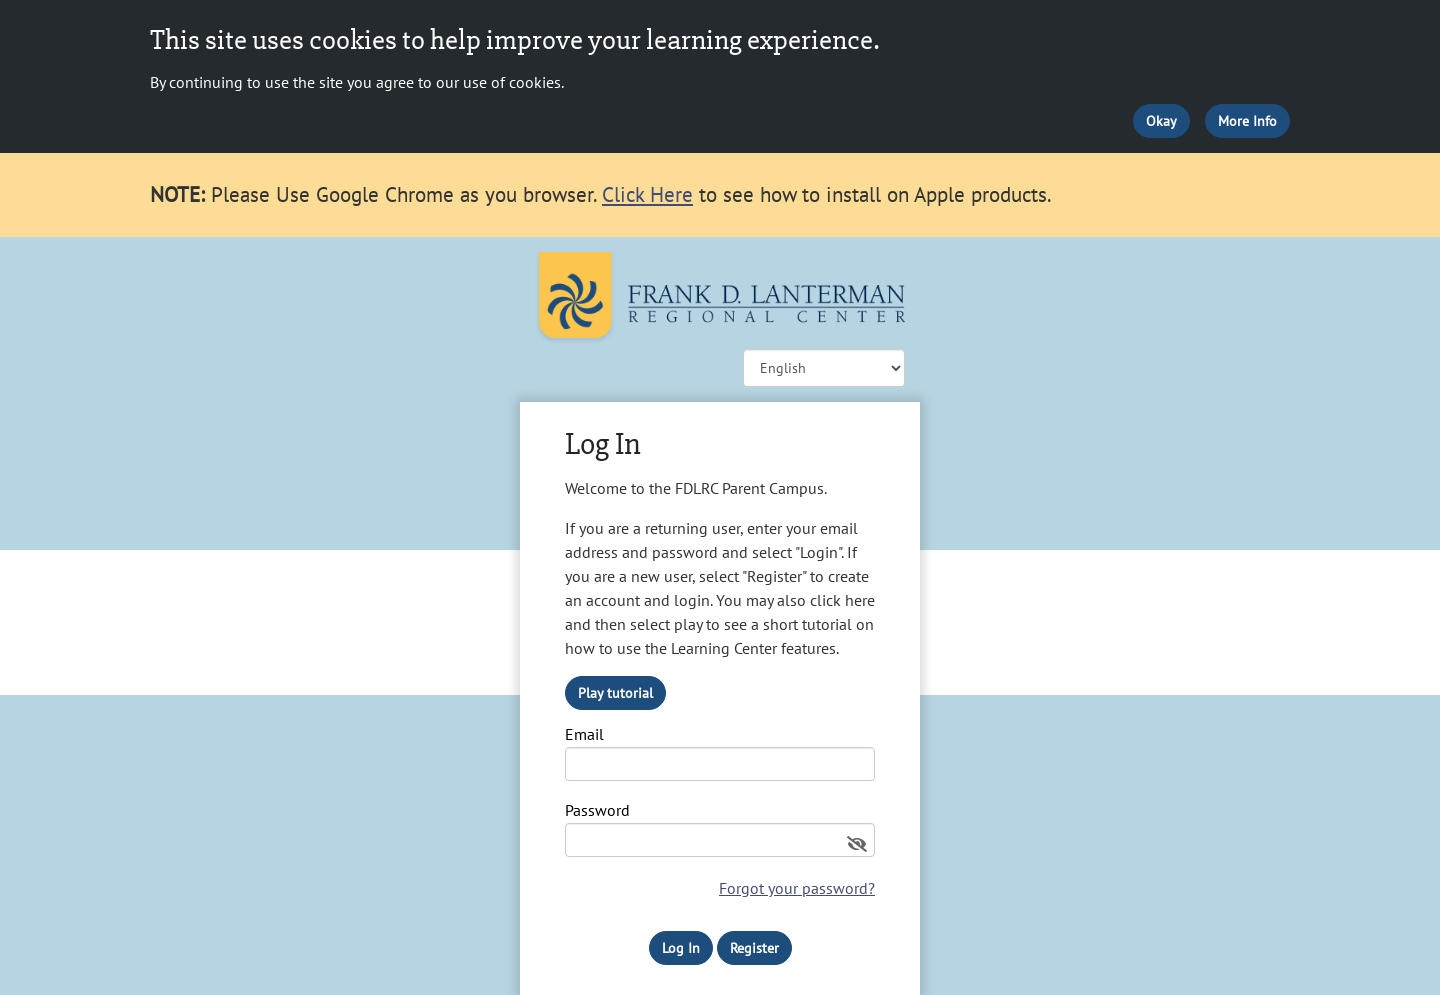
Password (597, 811)
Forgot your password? (797, 888)
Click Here (647, 194)
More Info (1247, 121)
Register (754, 948)
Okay (1161, 121)
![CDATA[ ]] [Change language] (824, 368)
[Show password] (857, 844)
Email (584, 735)
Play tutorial (615, 693)
